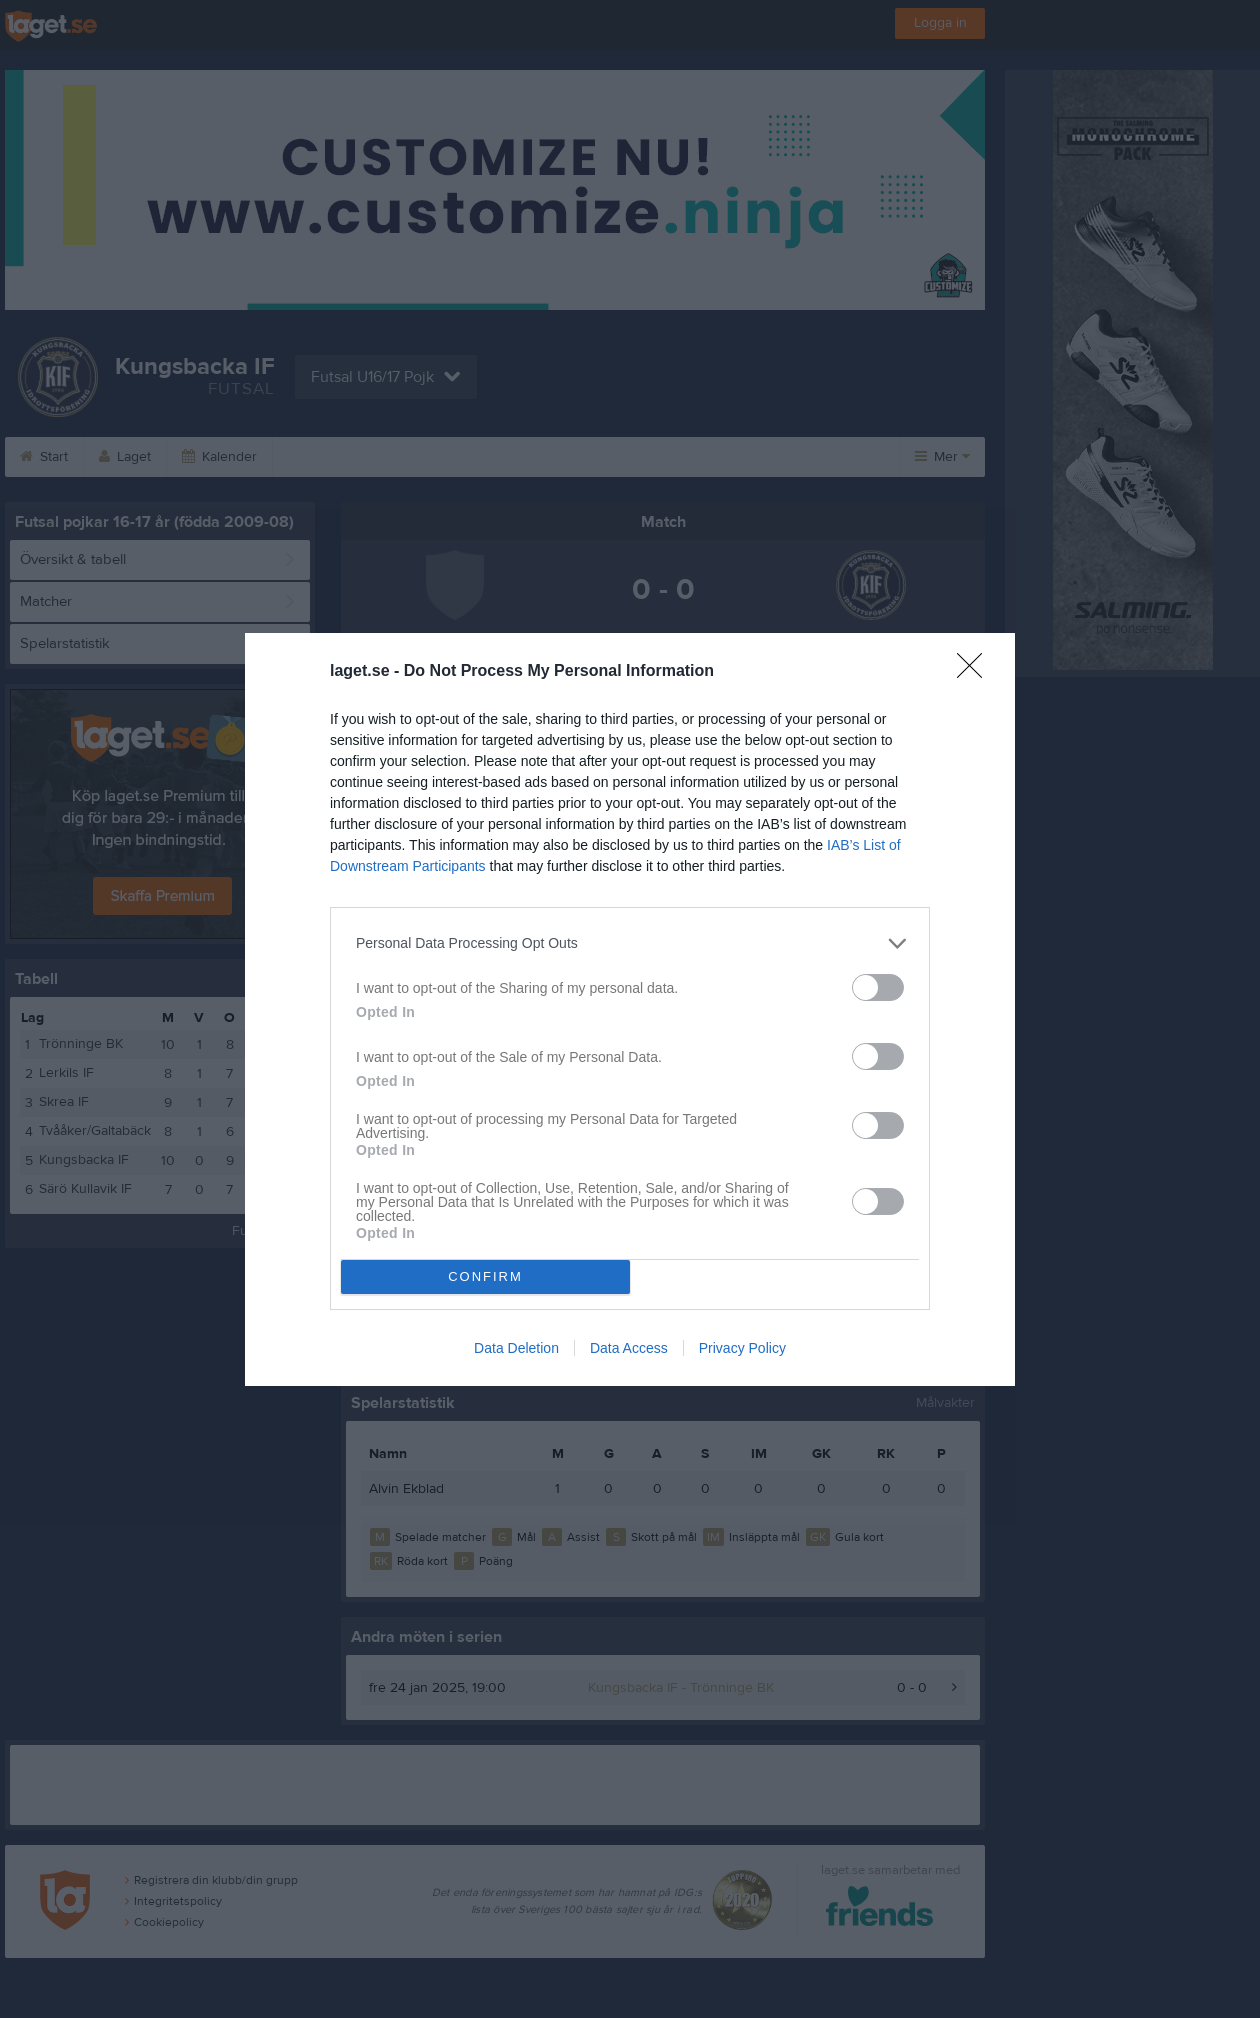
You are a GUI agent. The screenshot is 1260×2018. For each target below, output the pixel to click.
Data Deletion (516, 1348)
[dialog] (630, 1009)
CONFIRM (485, 1276)
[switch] (878, 987)
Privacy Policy (742, 1348)
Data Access (629, 1348)
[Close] (976, 672)
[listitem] (630, 943)
